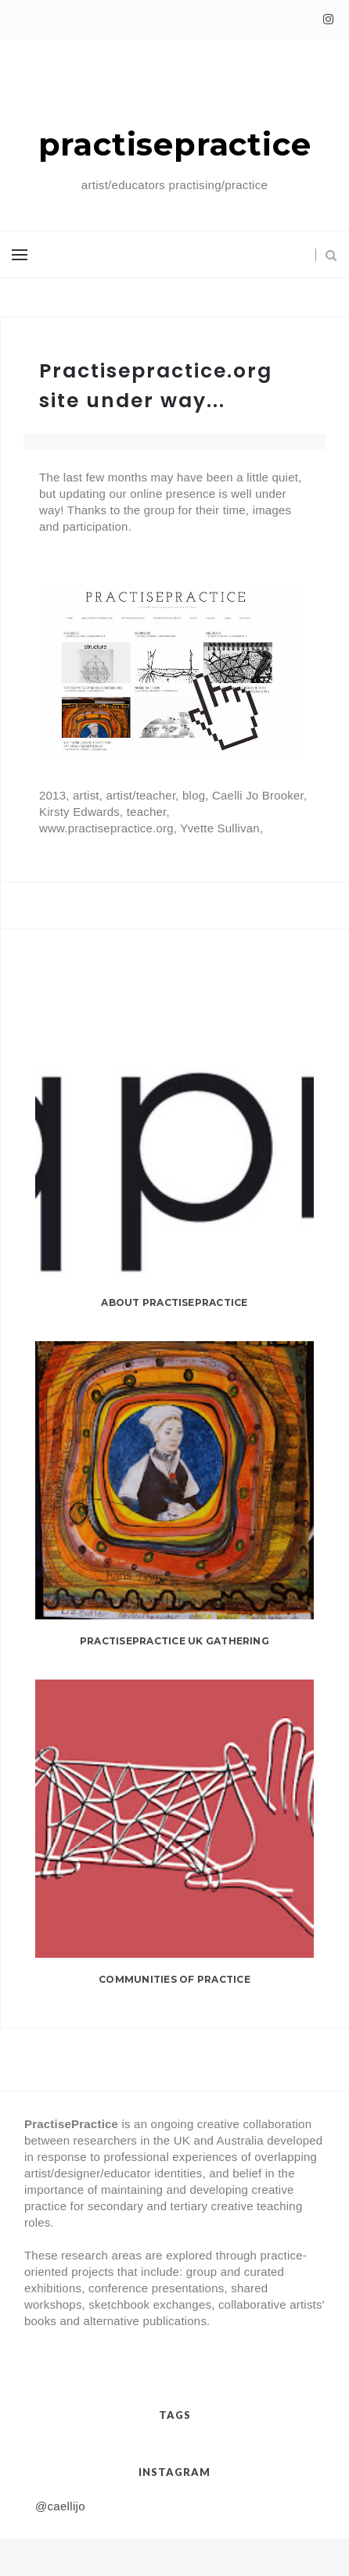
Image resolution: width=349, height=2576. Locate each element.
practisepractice (174, 144)
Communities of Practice (174, 1979)
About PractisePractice (174, 1302)
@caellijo (60, 2506)
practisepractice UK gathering (174, 1641)
